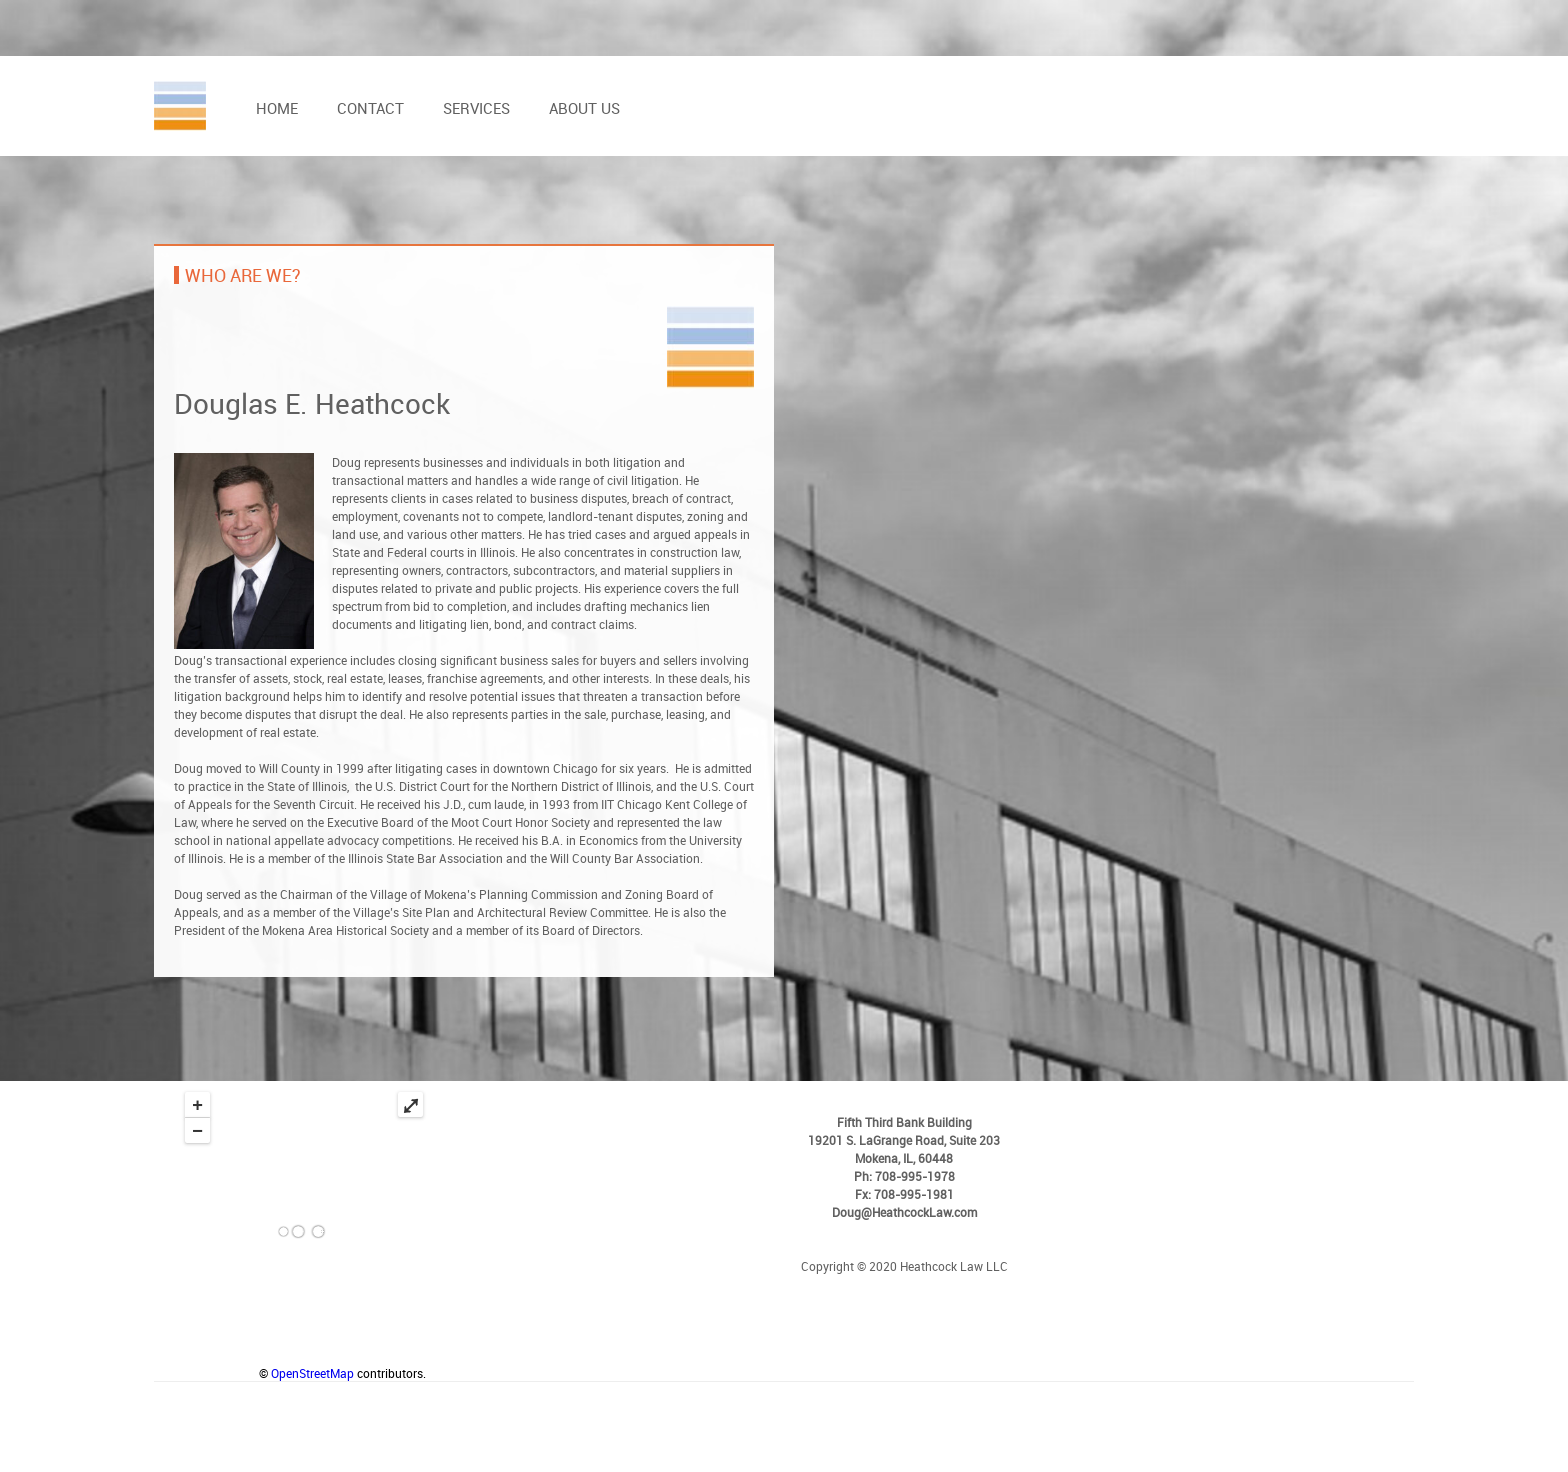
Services (476, 108)
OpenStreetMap (312, 1373)
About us (584, 108)
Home (277, 108)
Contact (370, 108)
